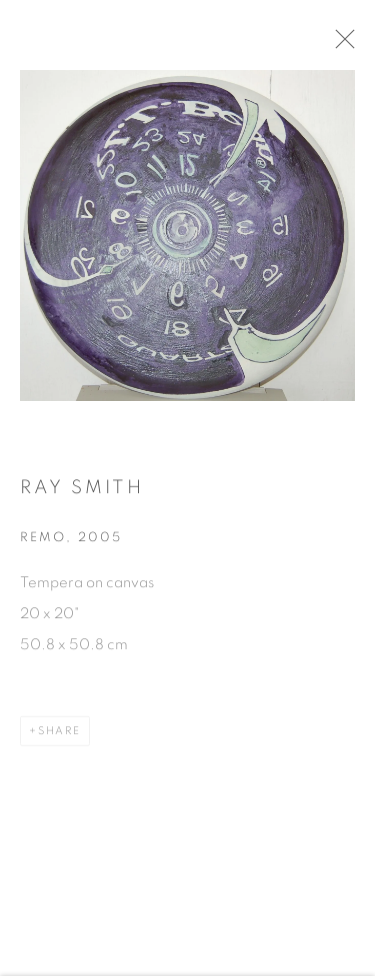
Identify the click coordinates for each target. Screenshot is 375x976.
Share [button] (59, 735)
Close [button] (349, 45)
